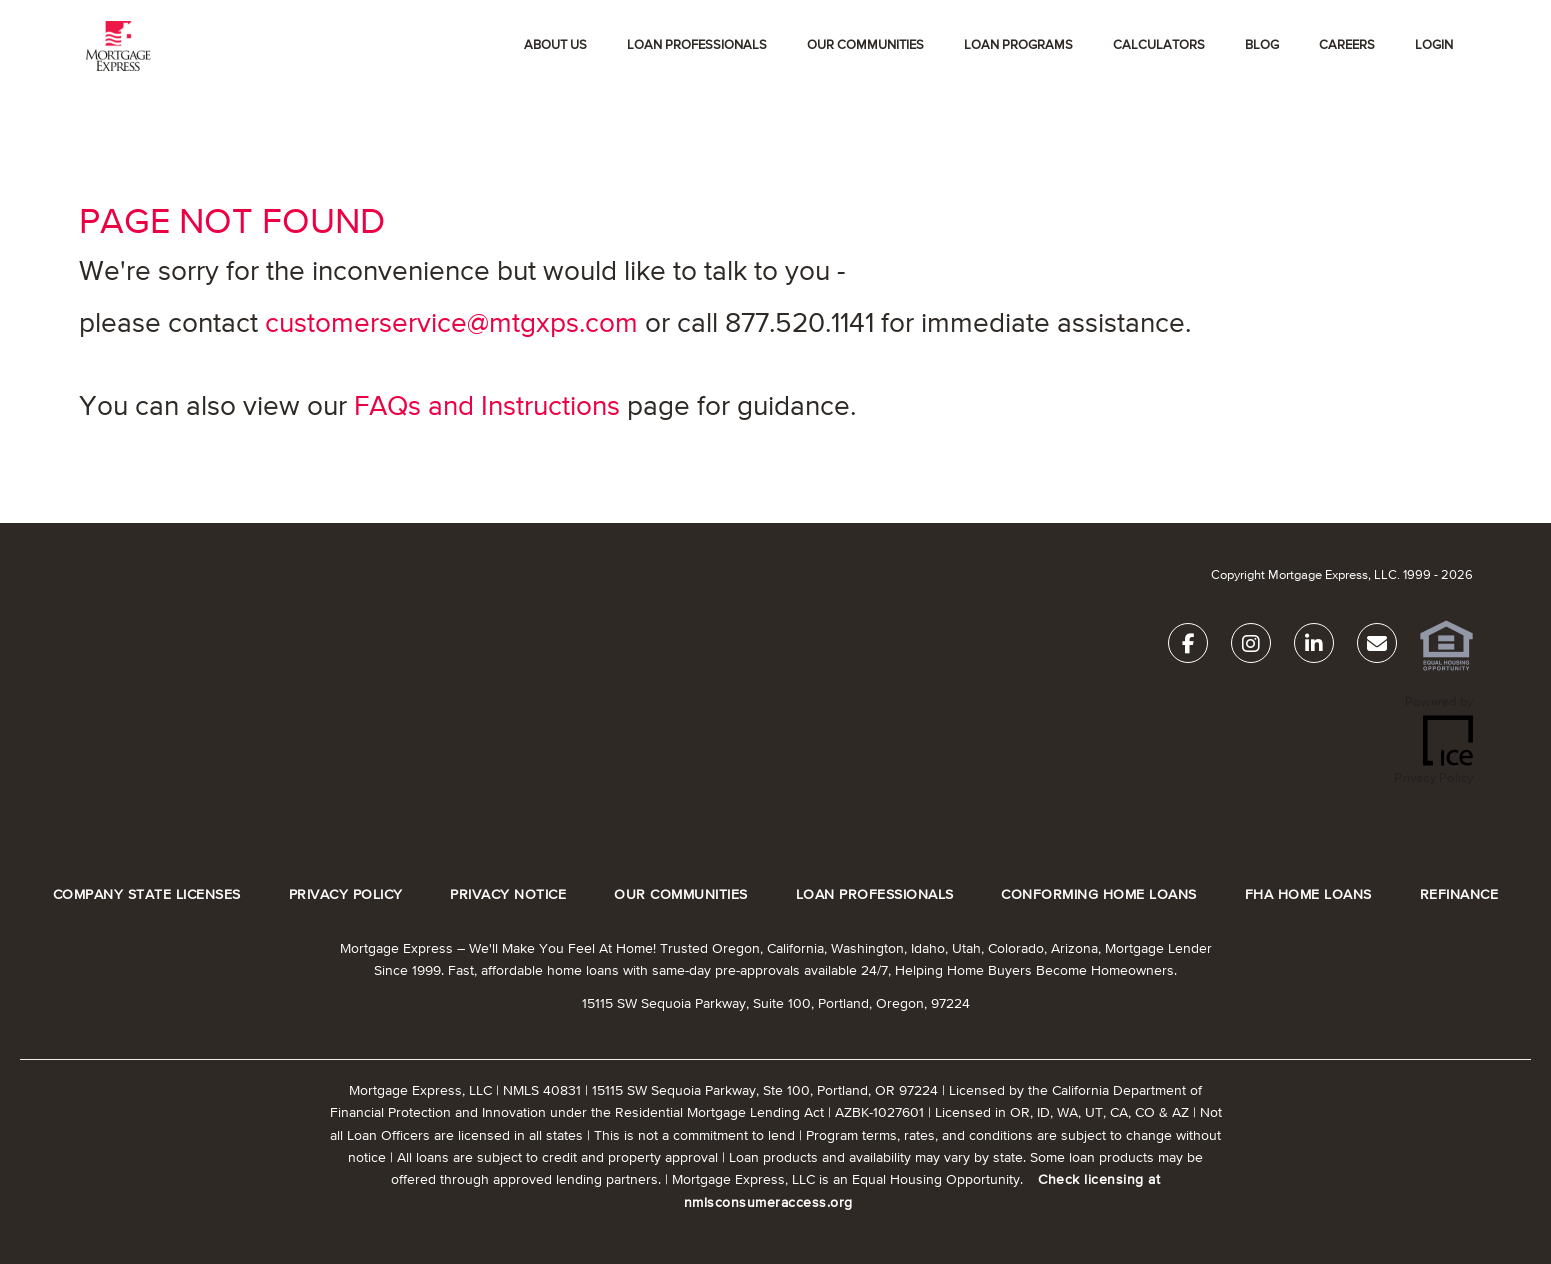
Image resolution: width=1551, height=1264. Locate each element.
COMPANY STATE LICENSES (147, 895)
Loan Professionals (697, 45)
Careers (1347, 45)
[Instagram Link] (1251, 647)
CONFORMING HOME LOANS (1099, 895)
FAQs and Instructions (487, 407)
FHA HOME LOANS (1308, 895)
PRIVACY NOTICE (508, 895)
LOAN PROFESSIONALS (875, 895)
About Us (555, 45)
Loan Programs (1018, 45)
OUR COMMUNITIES (865, 45)
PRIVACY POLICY (346, 895)
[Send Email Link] (1377, 647)
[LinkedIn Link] (1314, 647)
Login (1434, 45)
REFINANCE (1459, 895)
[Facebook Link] (1188, 647)
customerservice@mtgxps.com (451, 324)
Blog (1262, 45)
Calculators (1159, 45)
